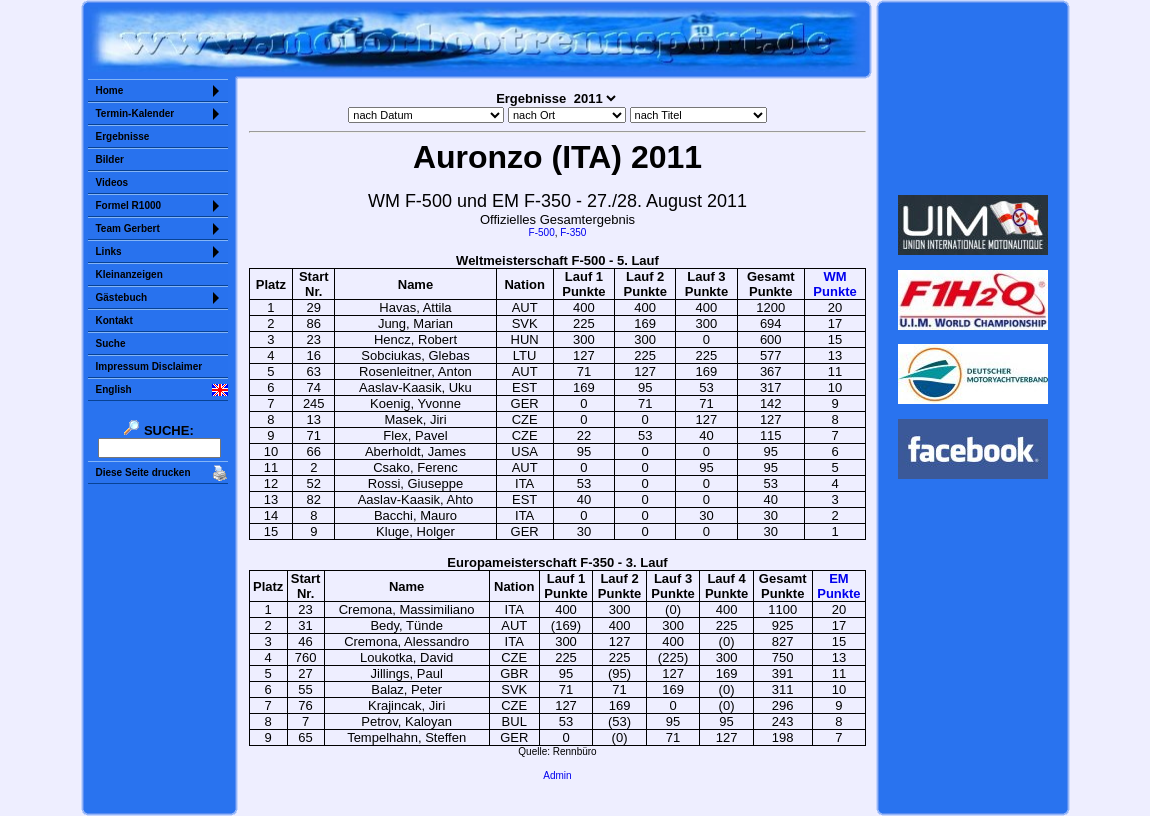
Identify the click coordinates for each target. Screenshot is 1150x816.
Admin (557, 775)
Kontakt (114, 320)
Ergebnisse (123, 136)
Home (110, 90)
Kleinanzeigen (129, 274)
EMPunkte (838, 586)
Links (109, 251)
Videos (112, 182)
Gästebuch (122, 297)
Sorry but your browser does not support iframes (972, 98)
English (114, 389)
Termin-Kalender (135, 113)
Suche (111, 343)
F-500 (542, 232)
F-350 (573, 232)
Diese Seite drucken (143, 472)
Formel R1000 (129, 205)
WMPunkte (834, 284)
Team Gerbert (128, 228)
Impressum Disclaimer (149, 366)
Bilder (110, 159)
